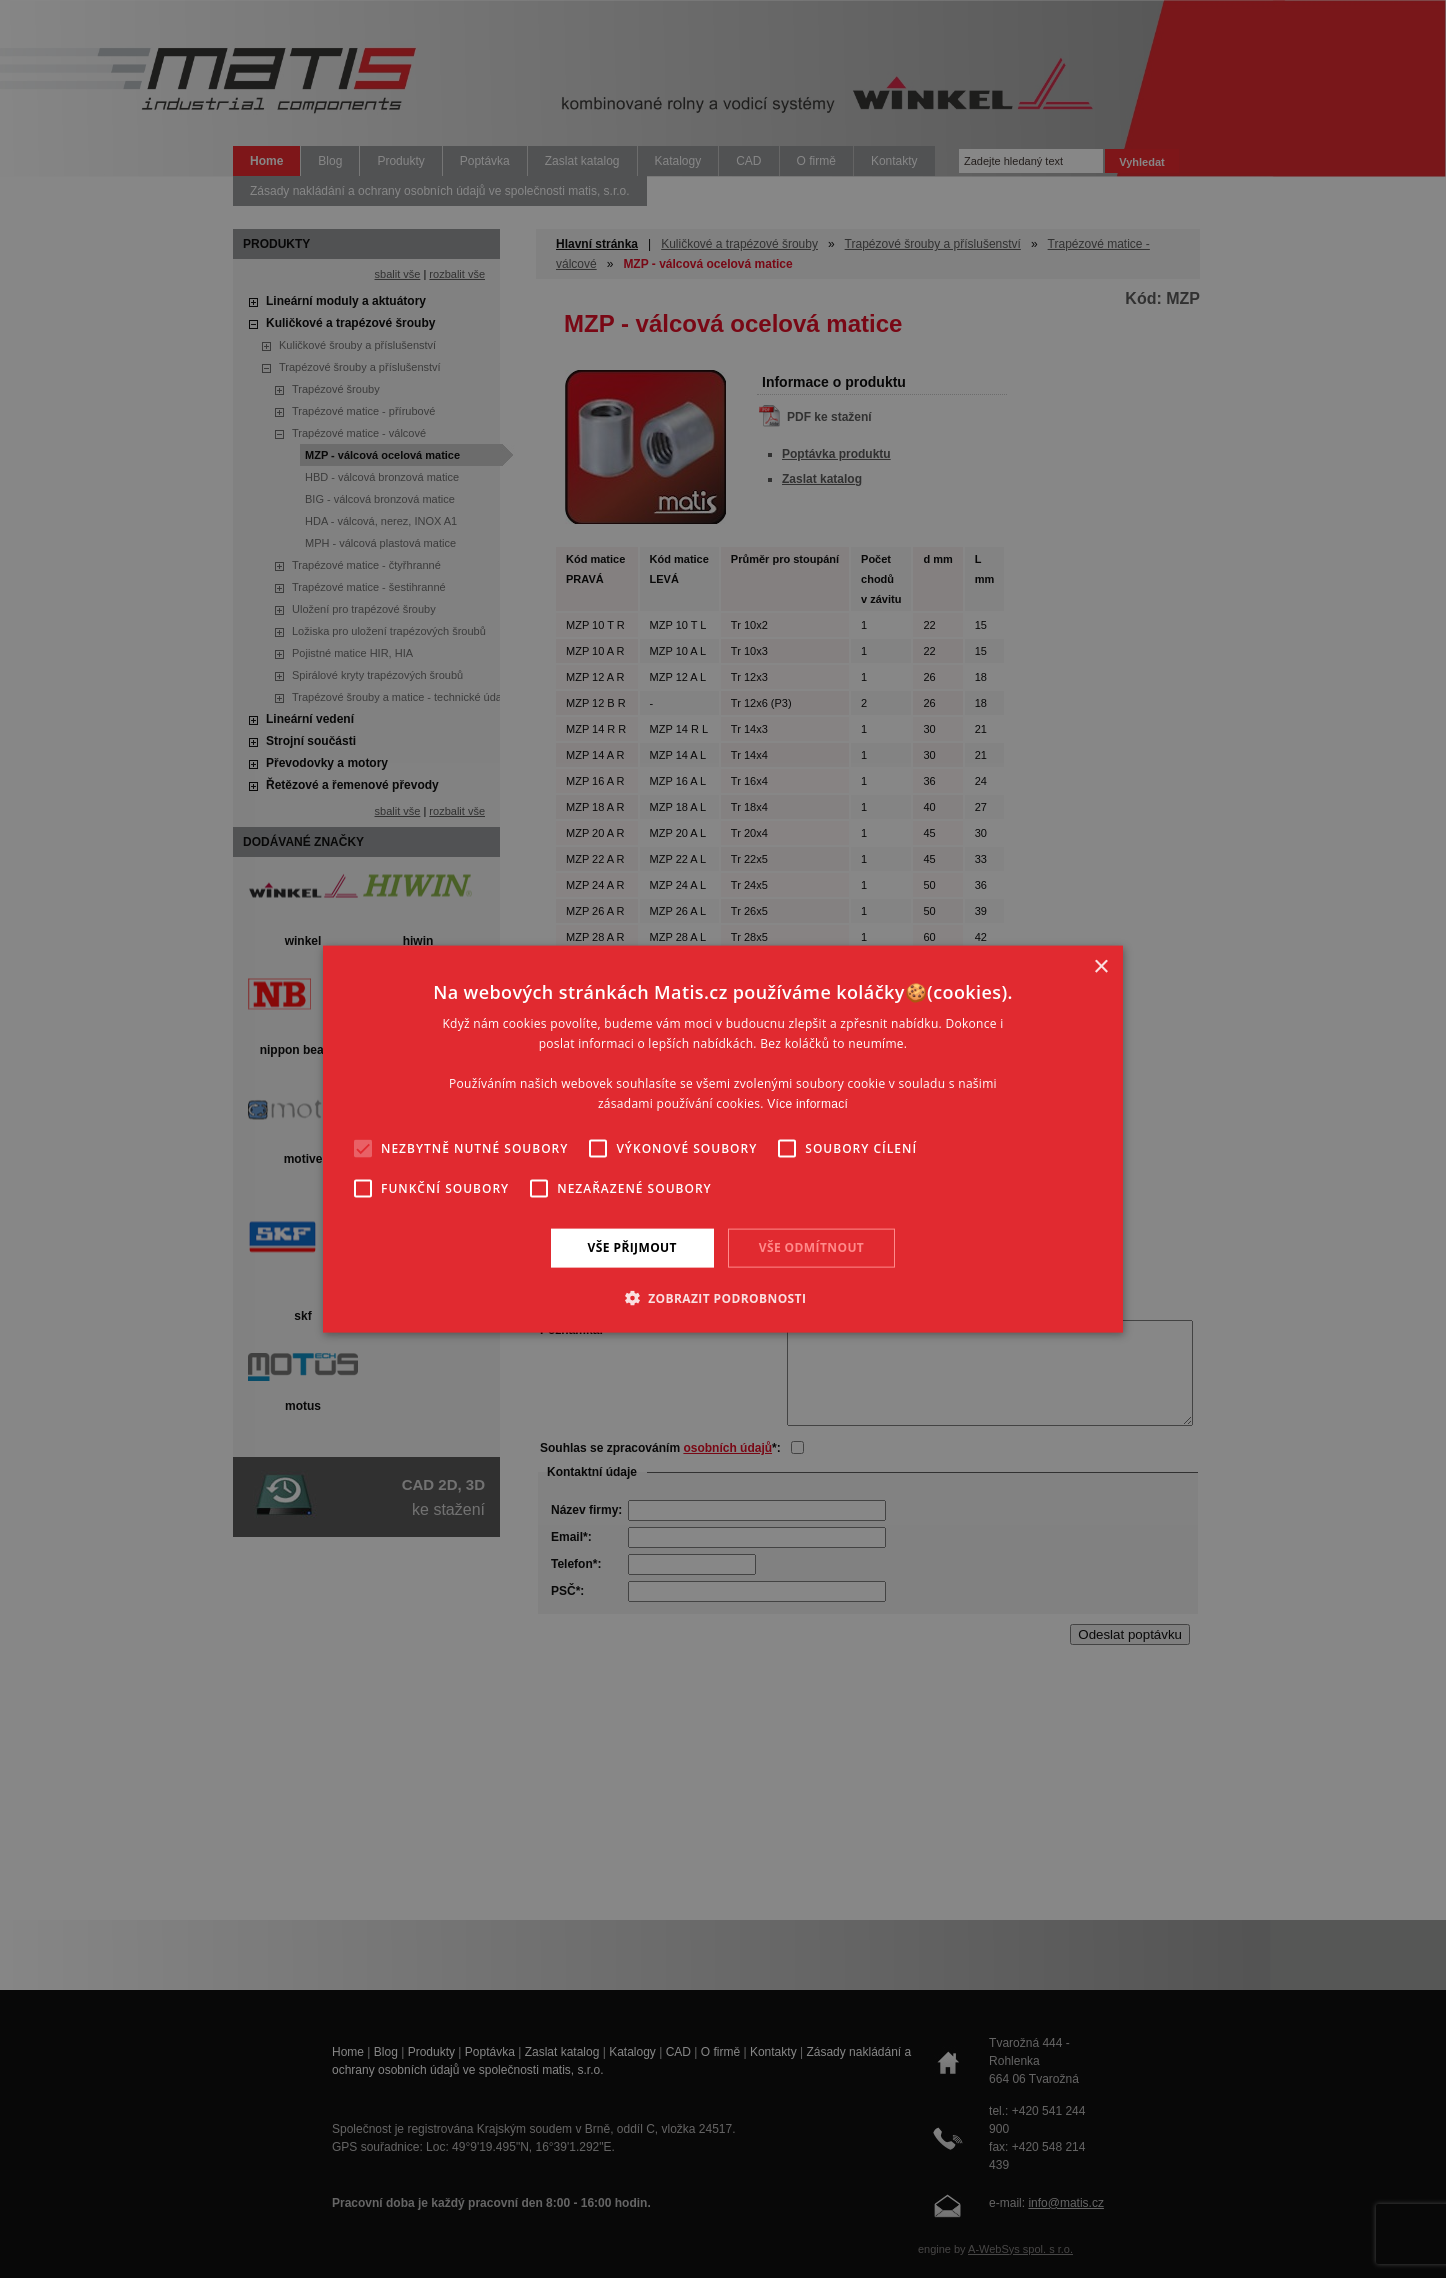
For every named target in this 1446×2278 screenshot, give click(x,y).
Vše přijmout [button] (632, 1247)
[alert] (723, 1139)
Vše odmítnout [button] (811, 1247)
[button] (723, 1297)
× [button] (1100, 967)
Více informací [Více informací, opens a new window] (807, 1103)
